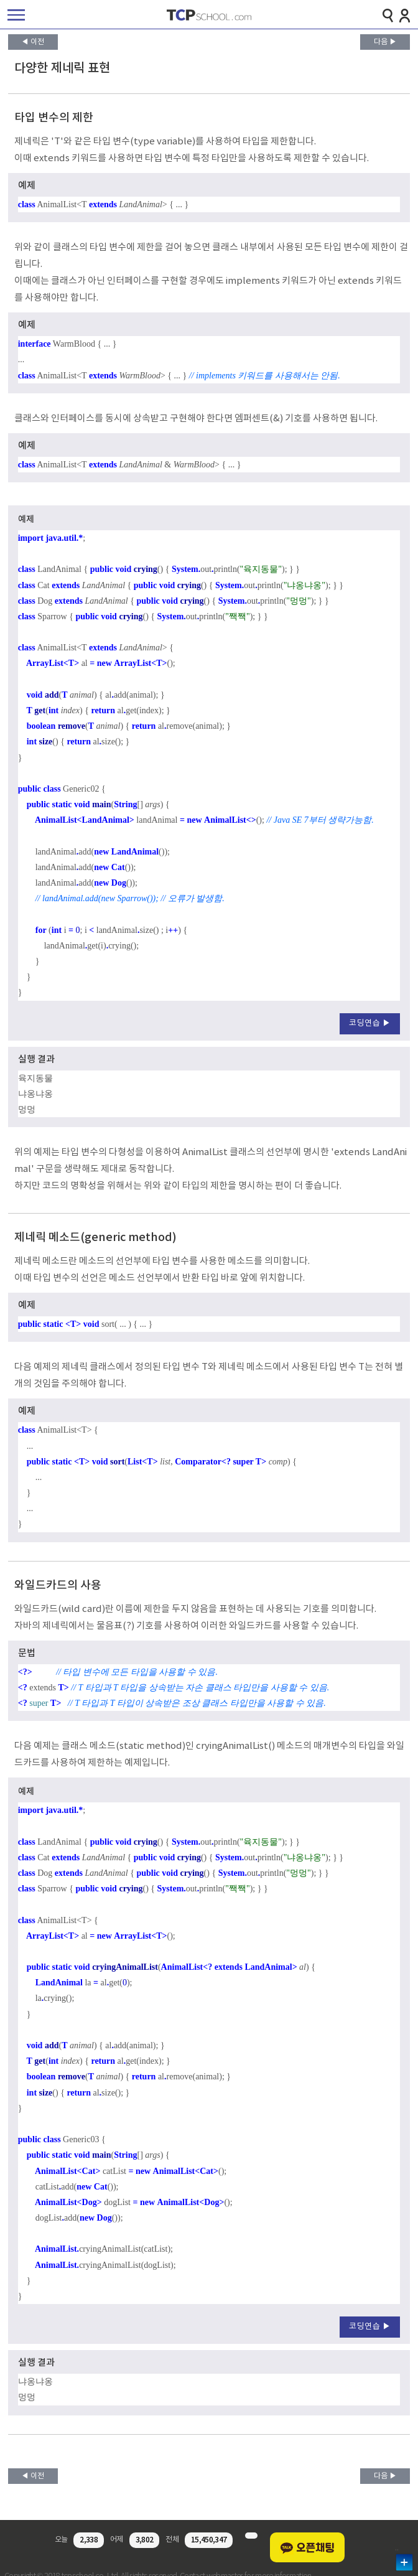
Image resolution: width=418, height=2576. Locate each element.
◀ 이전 (32, 42)
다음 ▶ (385, 42)
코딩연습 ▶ (370, 1023)
